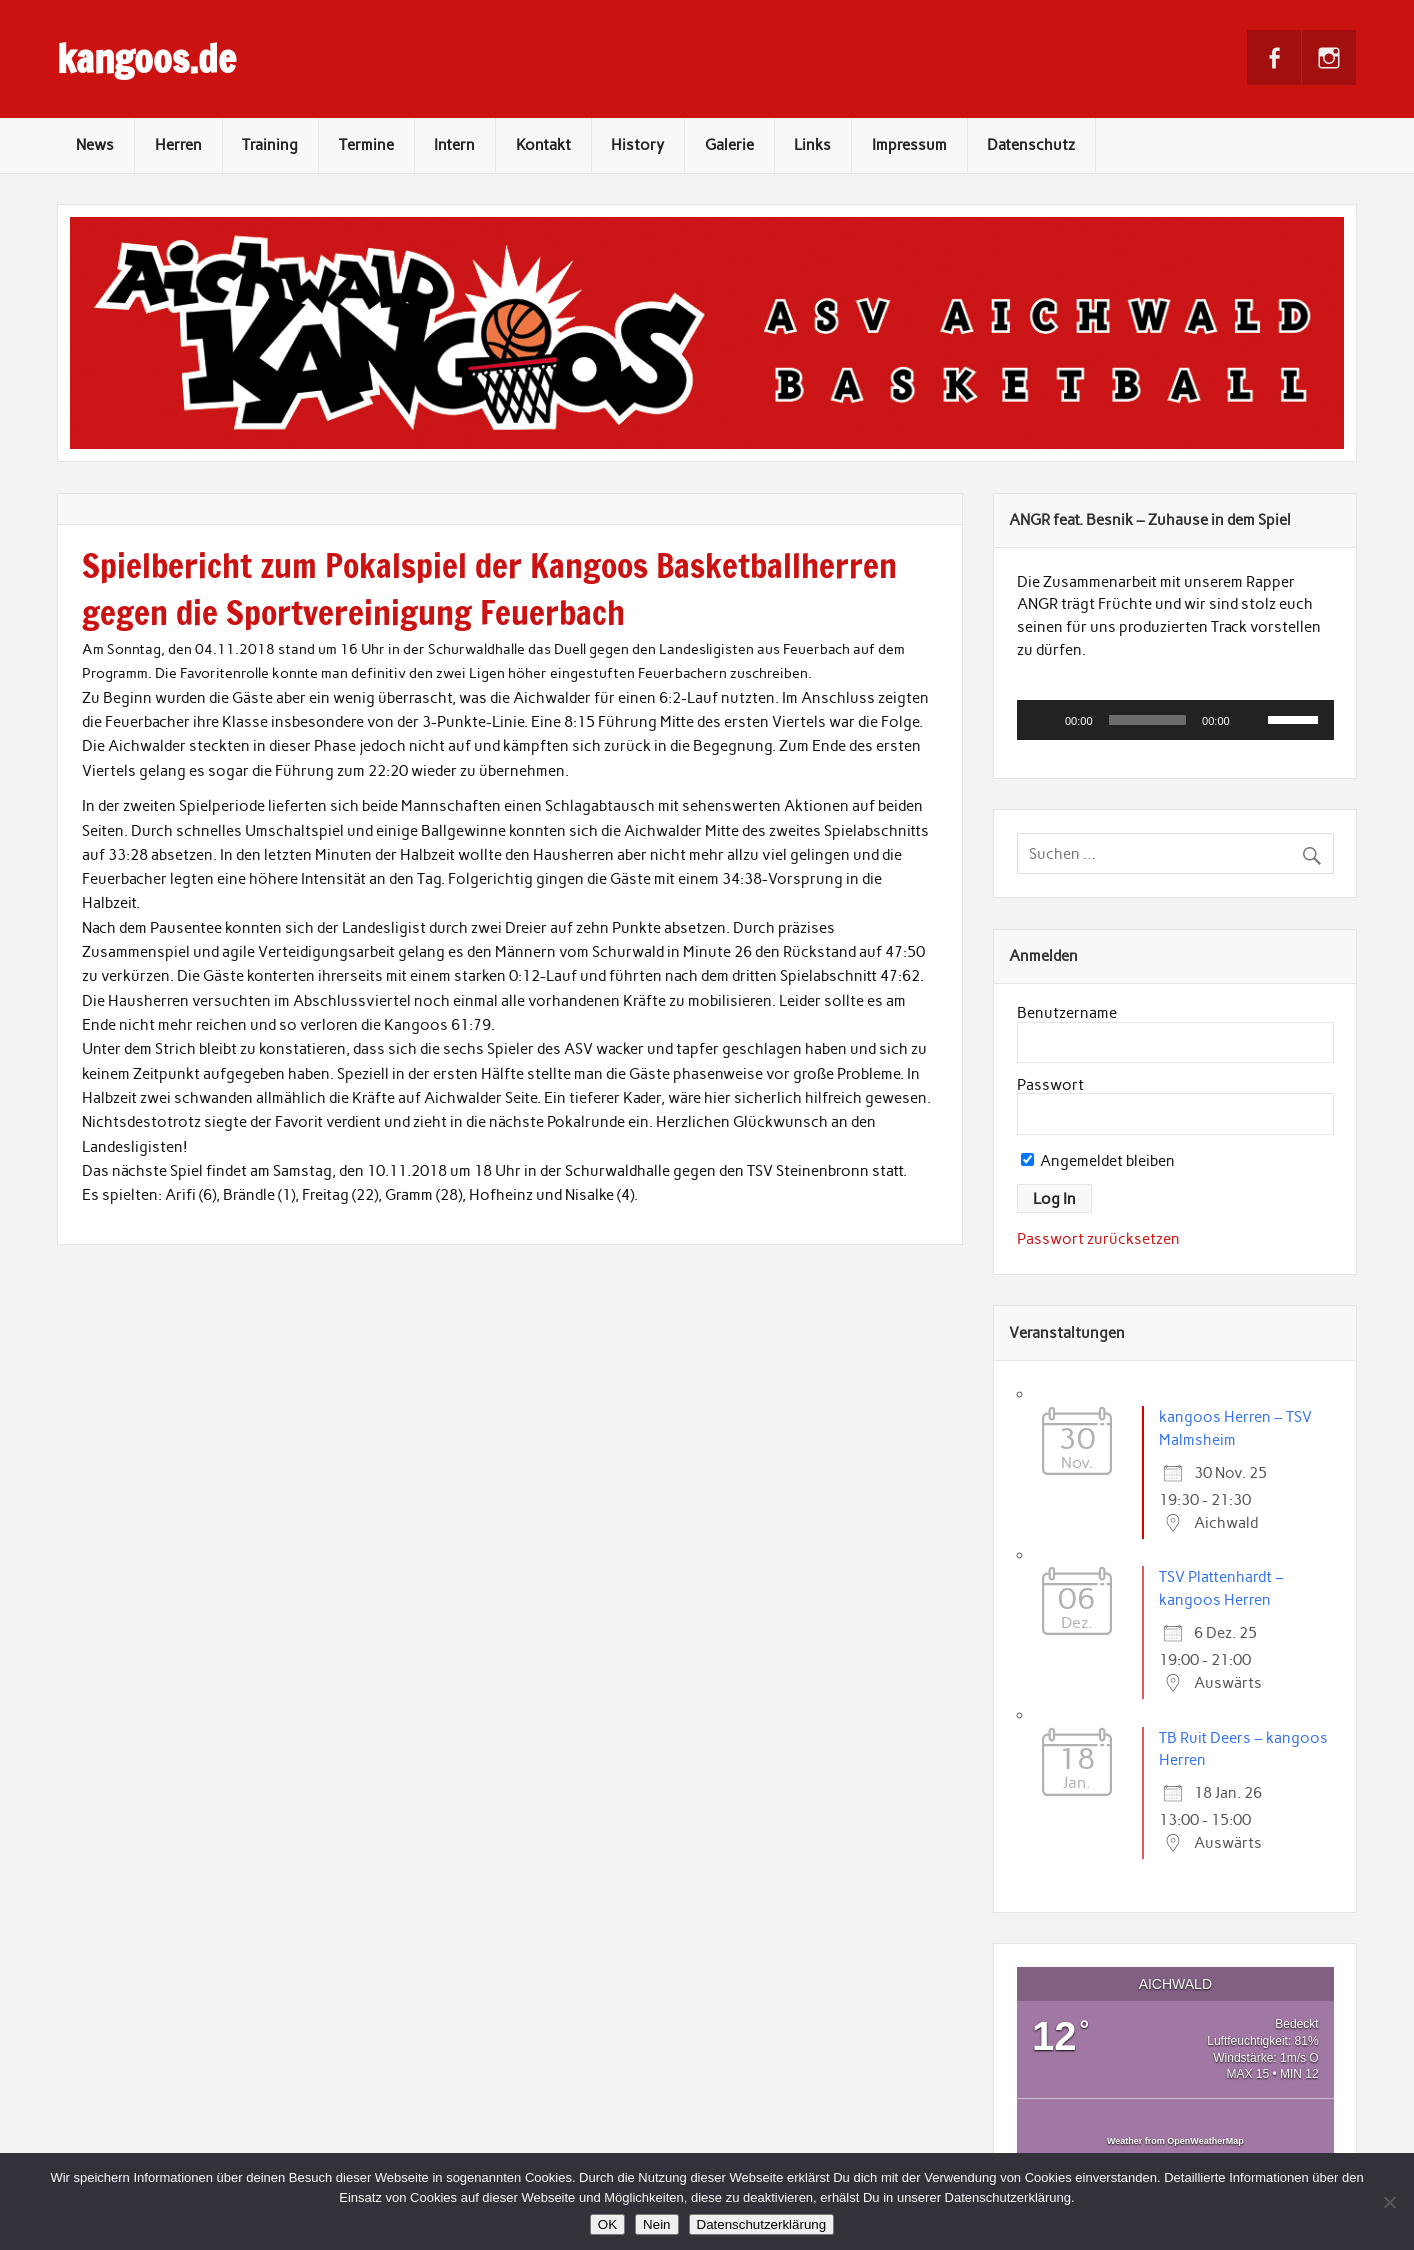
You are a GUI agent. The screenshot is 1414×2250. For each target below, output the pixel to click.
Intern (454, 145)
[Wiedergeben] (1043, 720)
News (95, 145)
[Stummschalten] (1252, 720)
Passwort (1050, 1085)
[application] (1175, 720)
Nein (656, 2224)
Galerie (729, 145)
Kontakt (543, 145)
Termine (366, 145)
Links (812, 145)
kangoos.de (146, 59)
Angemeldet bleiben (1098, 1161)
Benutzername (1067, 1013)
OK (607, 2224)
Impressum (909, 145)
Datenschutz (1031, 145)
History (637, 145)
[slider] (1148, 720)
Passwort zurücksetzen (1098, 1239)
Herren (178, 145)
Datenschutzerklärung (762, 2224)
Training (270, 145)
